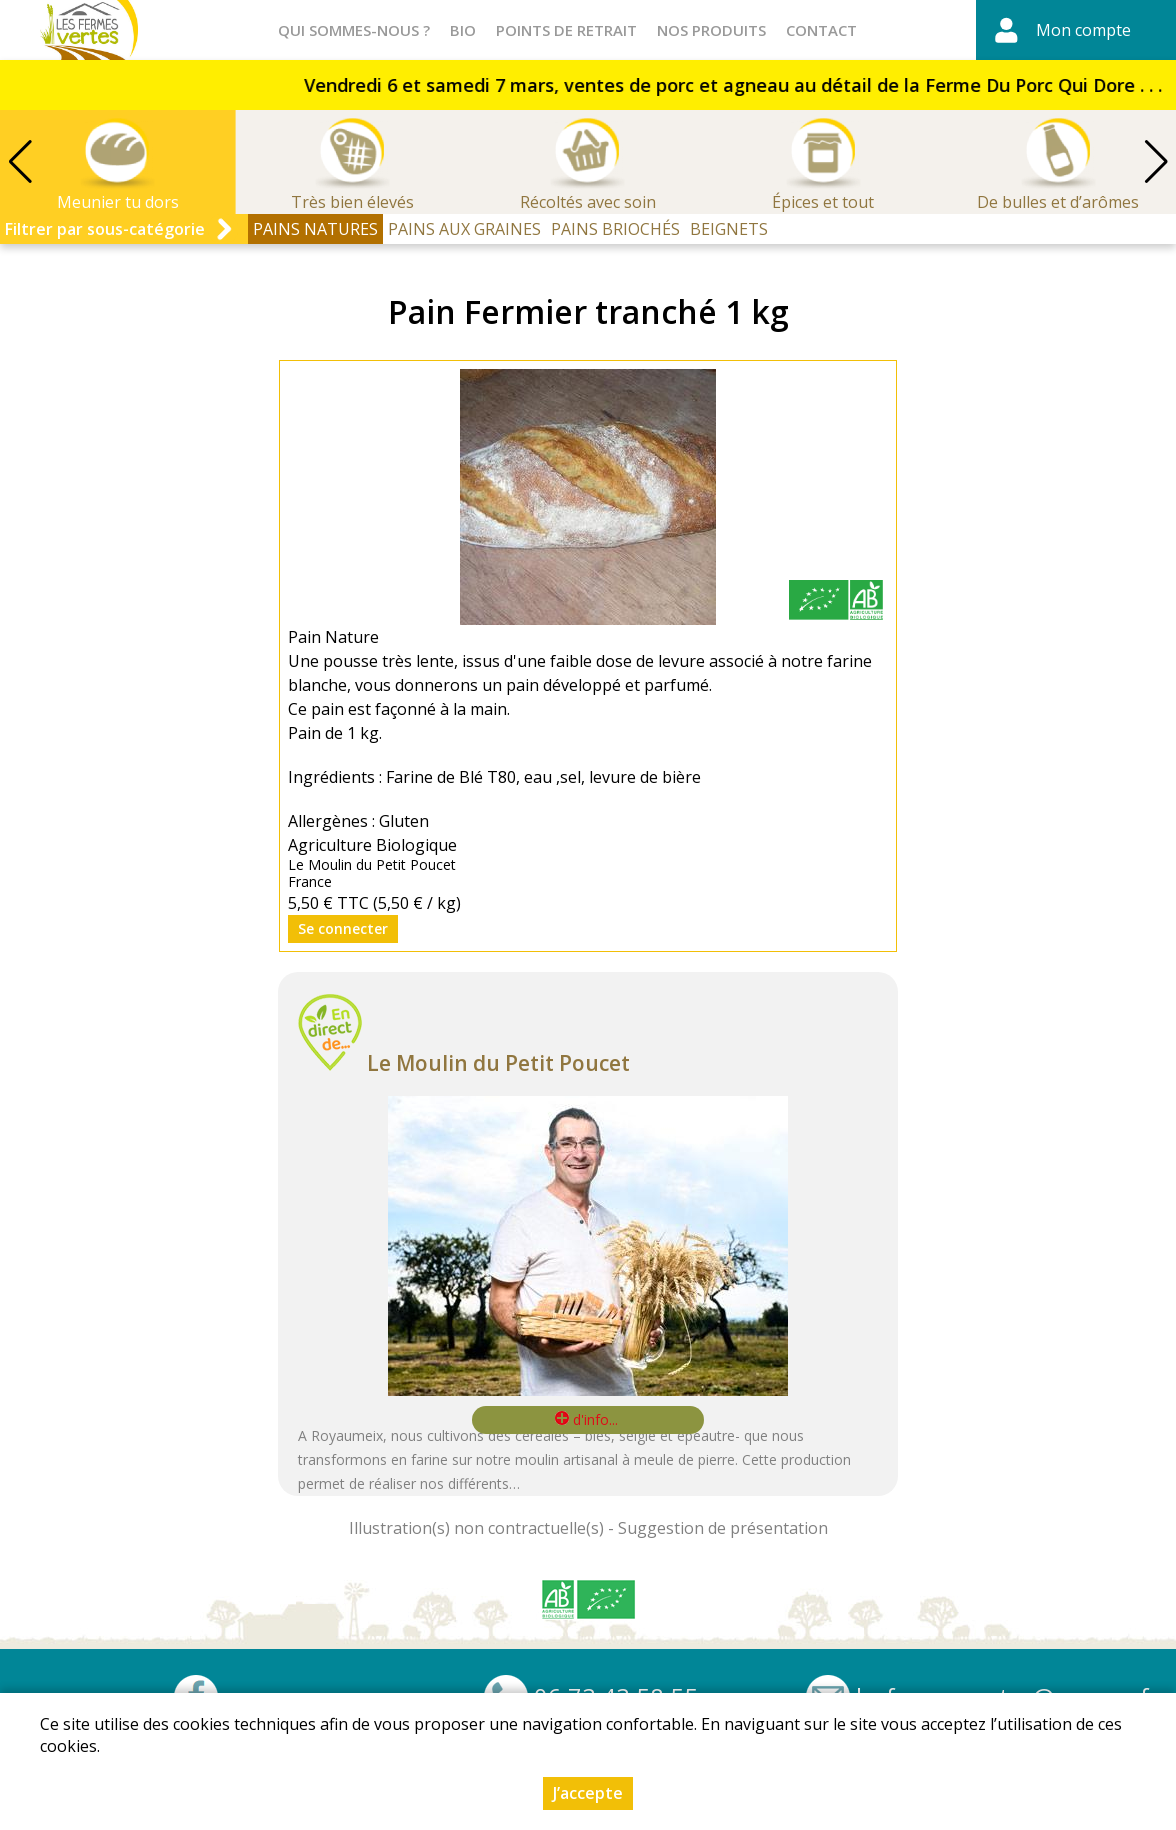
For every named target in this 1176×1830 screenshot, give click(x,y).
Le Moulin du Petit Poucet (498, 1063)
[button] (1156, 162)
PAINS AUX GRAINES (464, 229)
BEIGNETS (729, 229)
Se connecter (343, 928)
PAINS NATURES (315, 229)
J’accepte (588, 1793)
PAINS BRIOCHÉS (615, 229)
